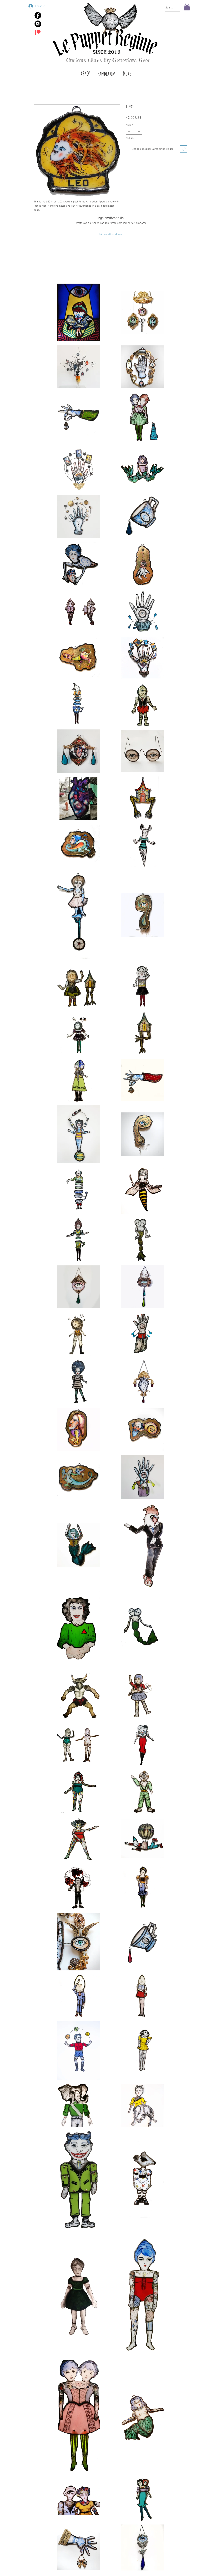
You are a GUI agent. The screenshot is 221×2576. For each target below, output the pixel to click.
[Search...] (169, 8)
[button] (187, 6)
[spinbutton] (134, 131)
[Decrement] (129, 131)
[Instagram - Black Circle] (37, 24)
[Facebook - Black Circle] (37, 15)
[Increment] (139, 131)
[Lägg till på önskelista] (183, 149)
